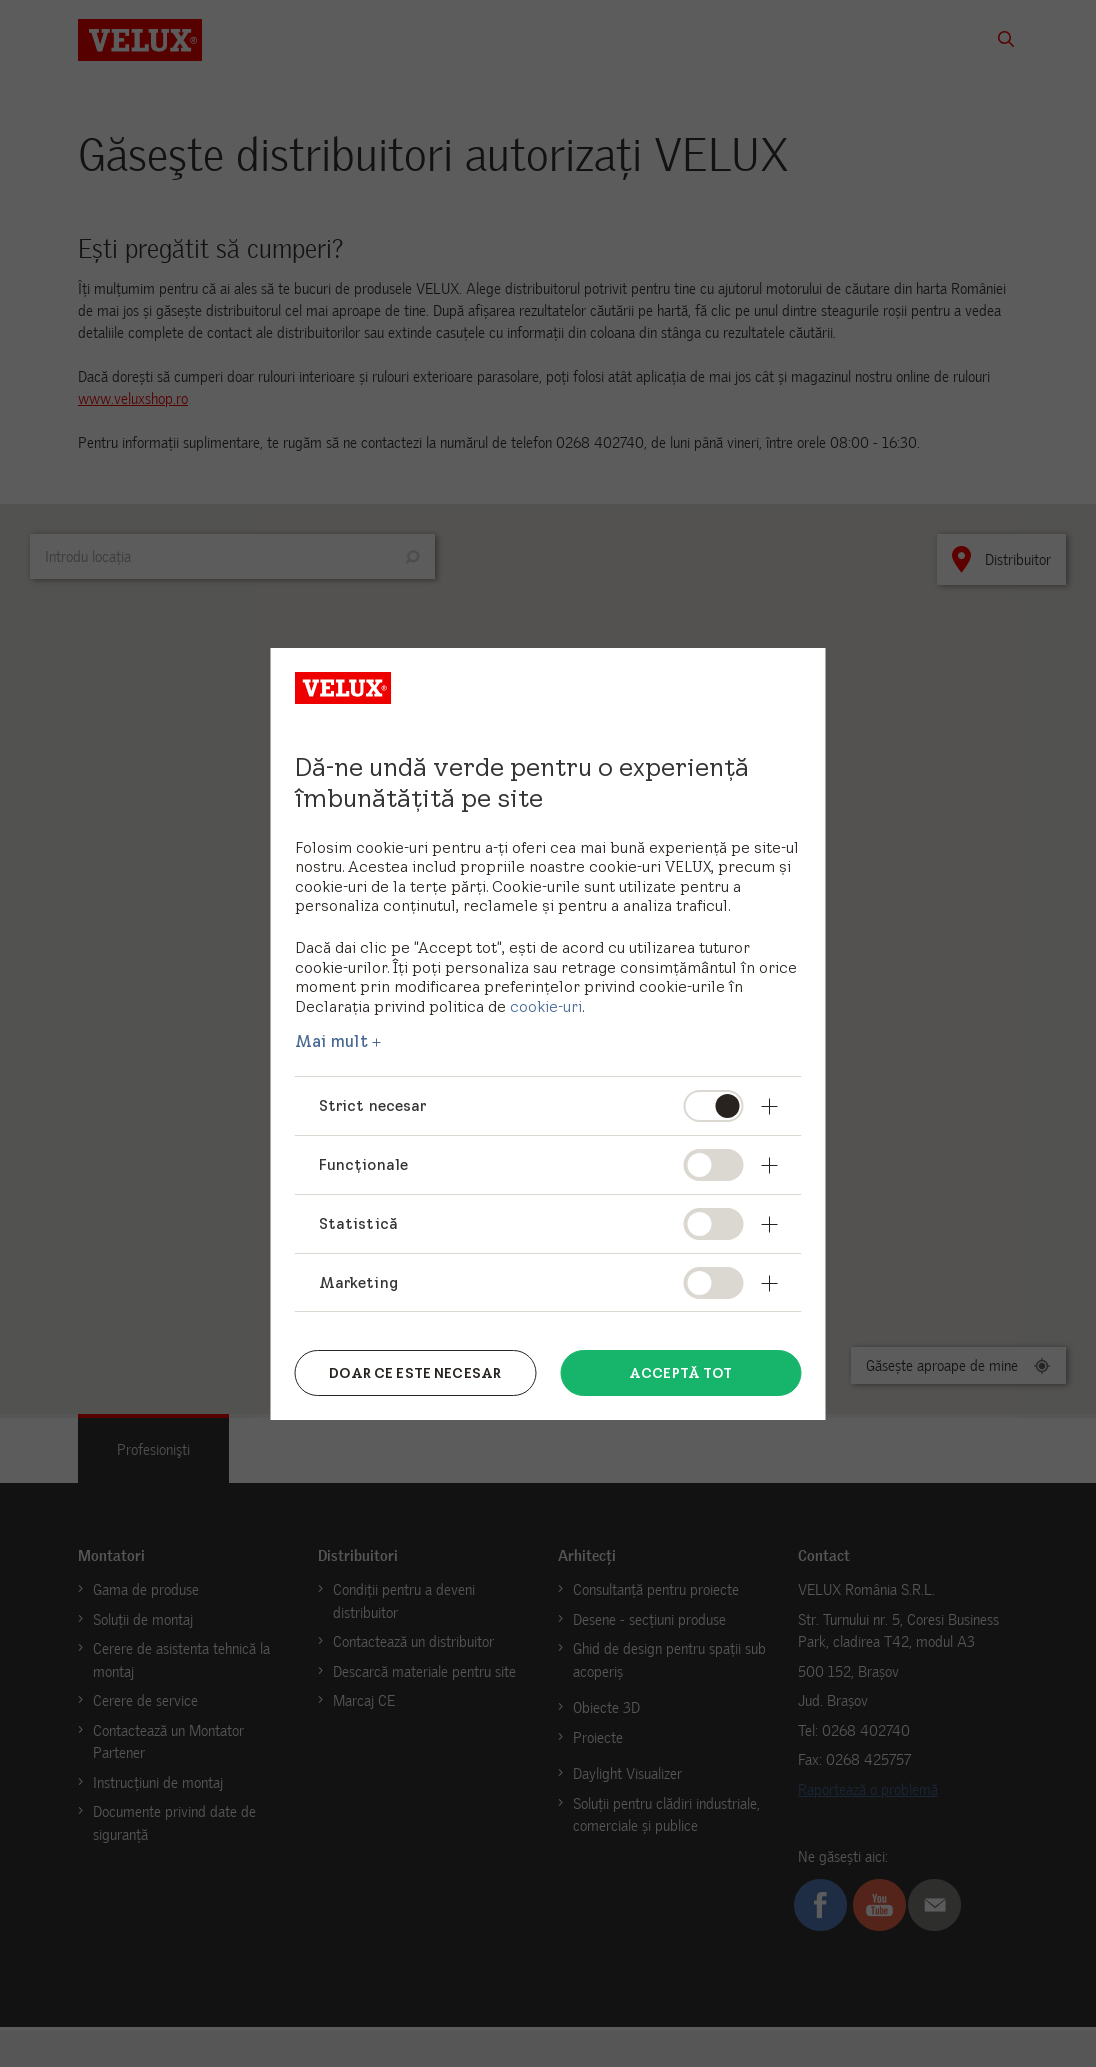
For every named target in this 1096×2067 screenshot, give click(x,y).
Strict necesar (373, 1105)
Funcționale (364, 1164)
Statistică (359, 1223)
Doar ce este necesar (415, 1372)
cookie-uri (546, 1006)
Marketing (358, 1282)
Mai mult (331, 1041)
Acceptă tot (681, 1372)
